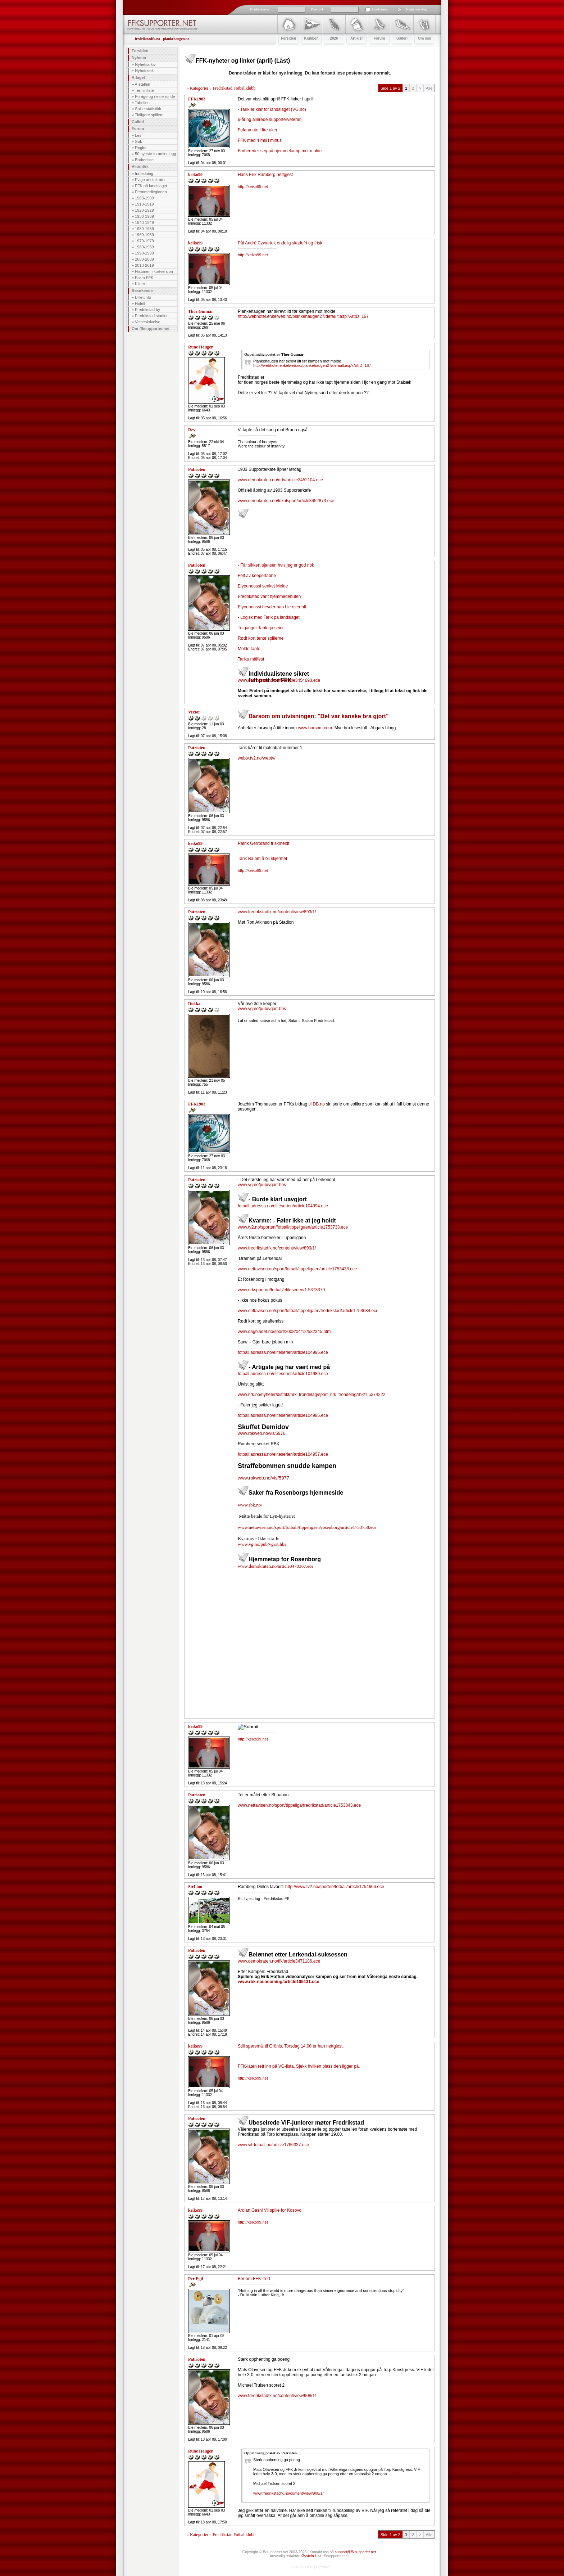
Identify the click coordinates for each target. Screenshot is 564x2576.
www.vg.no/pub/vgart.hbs (262, 1008)
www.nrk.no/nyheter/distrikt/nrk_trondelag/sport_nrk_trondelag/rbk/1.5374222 (311, 1394)
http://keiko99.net (253, 186)
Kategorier (199, 88)
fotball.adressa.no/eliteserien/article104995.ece (283, 1352)
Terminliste (144, 90)
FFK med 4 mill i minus (260, 140)
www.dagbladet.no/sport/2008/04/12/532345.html (285, 1331)
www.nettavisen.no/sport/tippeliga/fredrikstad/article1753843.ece (299, 1805)
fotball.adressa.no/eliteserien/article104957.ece (283, 1454)
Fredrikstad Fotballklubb (234, 88)
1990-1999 (144, 253)
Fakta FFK (144, 277)
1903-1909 (144, 198)
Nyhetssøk (144, 70)
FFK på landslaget (151, 186)
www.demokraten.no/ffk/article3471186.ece (279, 1961)
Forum (138, 128)
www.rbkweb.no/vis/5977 (263, 1478)
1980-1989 (144, 247)
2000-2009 (144, 259)
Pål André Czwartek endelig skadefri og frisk (280, 243)
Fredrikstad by (147, 309)
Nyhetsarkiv (145, 64)
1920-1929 (144, 210)
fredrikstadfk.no (147, 39)
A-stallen (142, 84)
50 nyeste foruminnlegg (155, 154)
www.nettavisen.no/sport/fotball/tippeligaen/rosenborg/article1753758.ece (307, 1527)
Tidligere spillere (149, 115)
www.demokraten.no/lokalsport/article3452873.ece (286, 500)
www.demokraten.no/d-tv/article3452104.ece (280, 479)
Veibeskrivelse (147, 322)
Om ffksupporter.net (150, 328)
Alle (429, 88)
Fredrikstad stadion (152, 316)
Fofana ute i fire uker (257, 129)
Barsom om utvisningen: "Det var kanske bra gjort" (319, 716)
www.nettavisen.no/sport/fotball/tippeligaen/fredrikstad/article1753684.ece (308, 1310)
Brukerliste (144, 160)
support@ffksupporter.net (355, 2552)
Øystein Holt (311, 2556)
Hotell (140, 303)
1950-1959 (144, 228)
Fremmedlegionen (151, 192)
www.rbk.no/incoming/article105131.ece (278, 1981)
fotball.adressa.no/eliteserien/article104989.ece (283, 1373)
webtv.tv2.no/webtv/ (257, 758)
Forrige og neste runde (155, 96)
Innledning (144, 173)
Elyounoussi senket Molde (263, 586)
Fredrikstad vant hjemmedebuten (269, 596)
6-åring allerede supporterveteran (269, 119)
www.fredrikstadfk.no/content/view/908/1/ (277, 2395)
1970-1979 (144, 241)
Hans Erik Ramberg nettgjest (265, 174)
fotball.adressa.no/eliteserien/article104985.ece (283, 1415)
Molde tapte (249, 648)
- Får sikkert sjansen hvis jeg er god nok (276, 565)
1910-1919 (144, 204)
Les (138, 135)
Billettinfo (143, 297)
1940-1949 (144, 222)
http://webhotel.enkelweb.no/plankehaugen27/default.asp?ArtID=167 (303, 316)
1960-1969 (144, 235)
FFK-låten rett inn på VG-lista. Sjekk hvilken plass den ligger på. (299, 2066)
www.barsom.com (315, 727)
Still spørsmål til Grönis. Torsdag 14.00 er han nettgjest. (291, 2046)
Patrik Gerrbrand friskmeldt (263, 843)
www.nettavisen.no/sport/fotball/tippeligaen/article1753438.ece (297, 1268)
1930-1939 (144, 216)
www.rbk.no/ (250, 1505)
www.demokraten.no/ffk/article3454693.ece (279, 680)
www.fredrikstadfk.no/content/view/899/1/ (277, 1248)
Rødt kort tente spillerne (260, 638)
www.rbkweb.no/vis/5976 (261, 1433)
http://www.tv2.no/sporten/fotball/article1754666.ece (334, 1886)
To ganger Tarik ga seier (261, 627)
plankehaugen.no (176, 39)
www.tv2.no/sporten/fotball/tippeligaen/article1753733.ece (293, 1227)
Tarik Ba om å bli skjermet (262, 858)
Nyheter (139, 57)
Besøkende (142, 290)
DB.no (319, 1104)
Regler (140, 147)
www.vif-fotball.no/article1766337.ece (273, 2144)
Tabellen (142, 102)
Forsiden (140, 51)
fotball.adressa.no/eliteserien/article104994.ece (283, 1205)
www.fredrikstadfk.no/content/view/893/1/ (277, 911)
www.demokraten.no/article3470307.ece (275, 1566)
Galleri (138, 122)
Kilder (140, 284)
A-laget (138, 77)
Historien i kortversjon (154, 271)
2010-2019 (144, 265)
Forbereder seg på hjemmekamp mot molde (280, 150)
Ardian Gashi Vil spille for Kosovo (269, 2210)
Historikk (140, 167)
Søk (138, 141)
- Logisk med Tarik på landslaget (269, 617)
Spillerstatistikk (148, 109)
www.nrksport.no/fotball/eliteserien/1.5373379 (281, 1289)
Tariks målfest (251, 659)
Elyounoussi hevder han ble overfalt (272, 606)
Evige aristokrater (150, 179)
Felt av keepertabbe (257, 575)
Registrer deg (416, 9)
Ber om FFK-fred (254, 2278)
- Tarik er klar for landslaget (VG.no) (272, 109)
